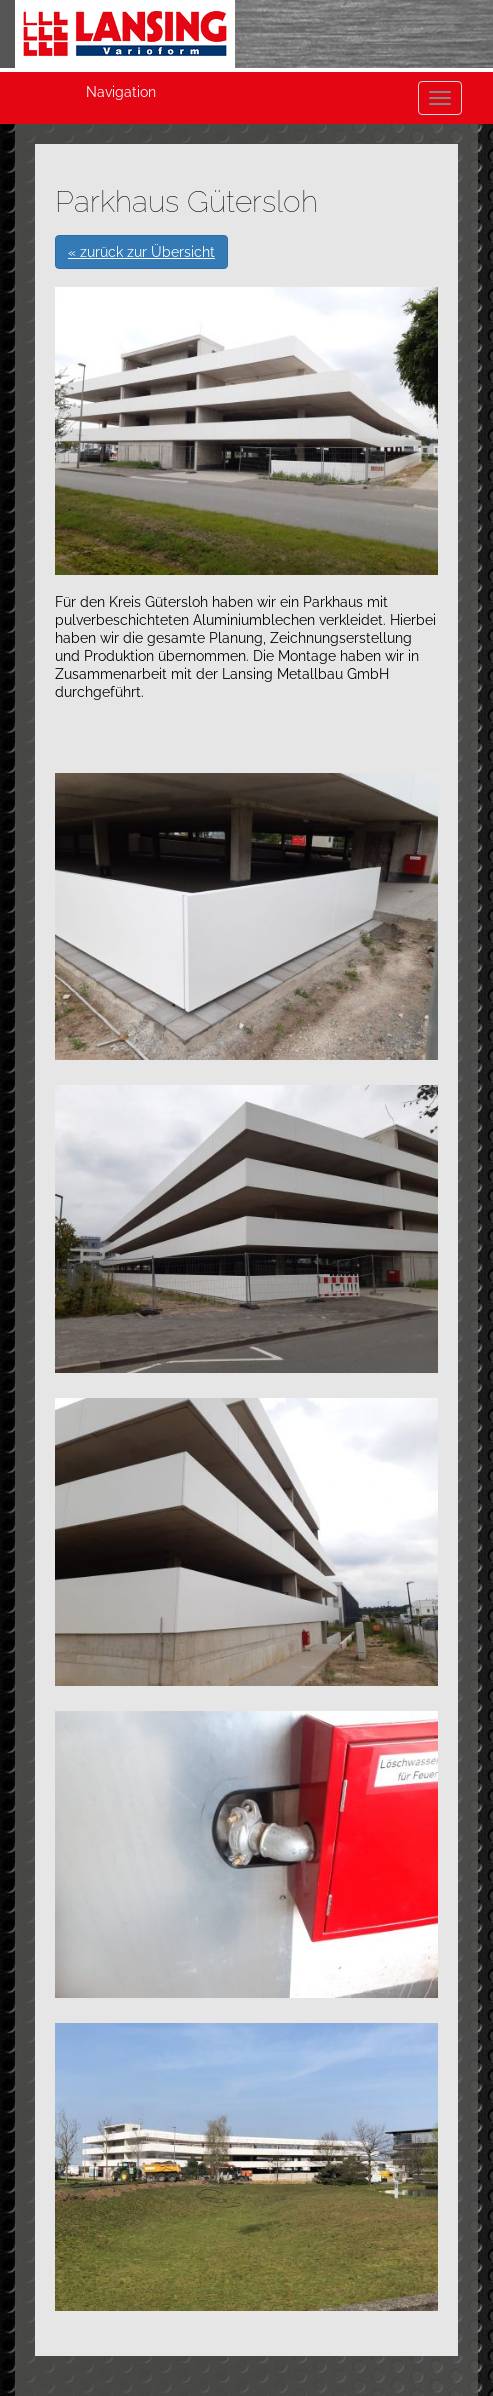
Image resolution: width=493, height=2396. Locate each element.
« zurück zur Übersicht (141, 252)
